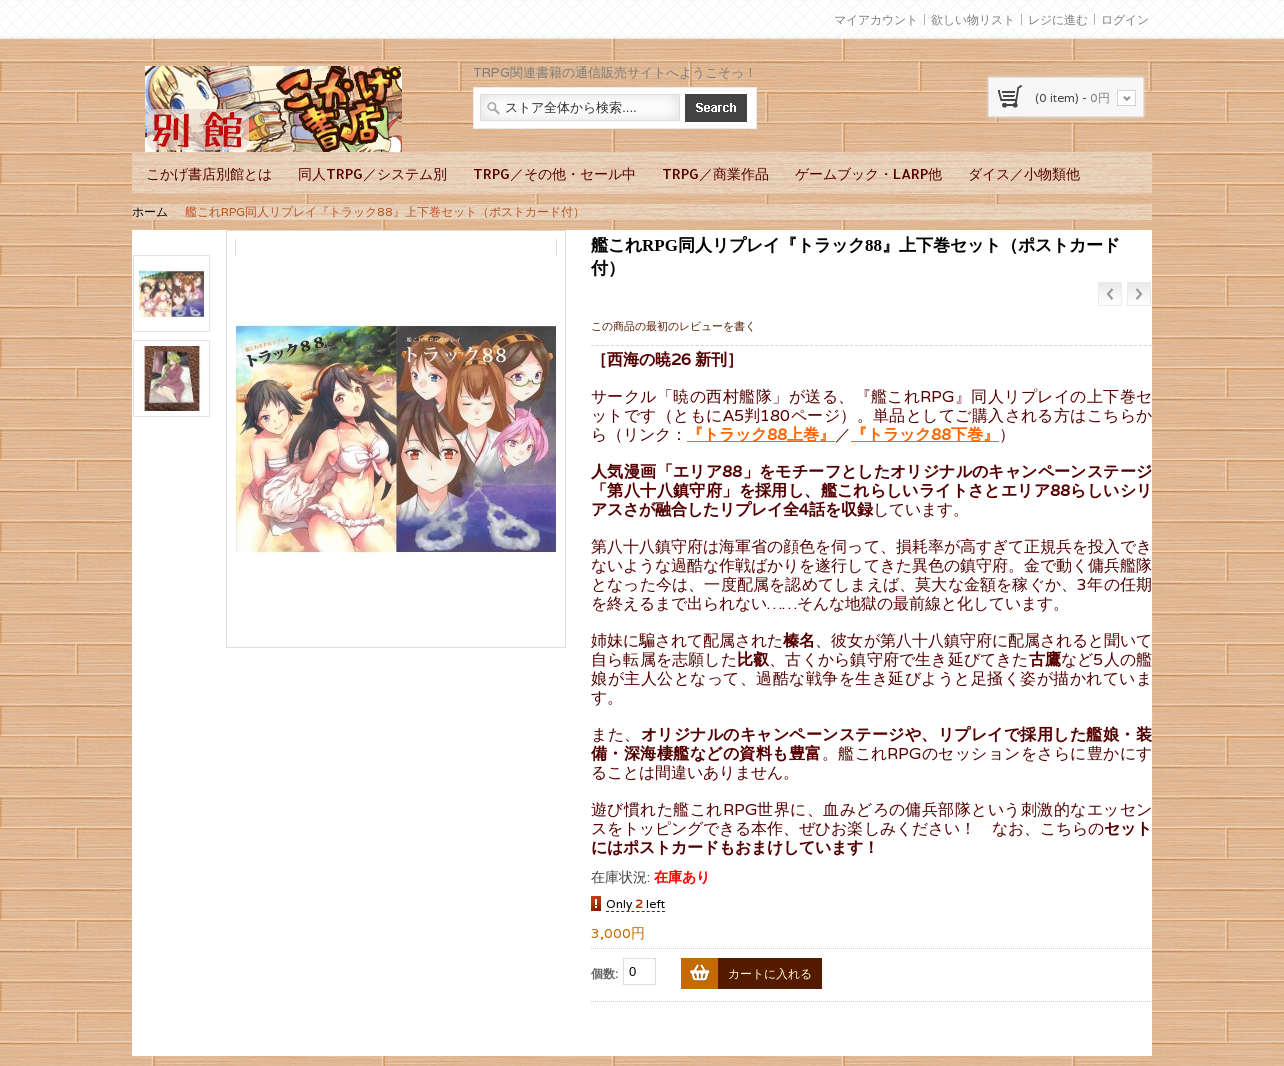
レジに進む (1058, 19)
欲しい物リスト (973, 19)
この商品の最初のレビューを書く (673, 326)
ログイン (1125, 19)
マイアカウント (876, 19)
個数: (604, 973)
